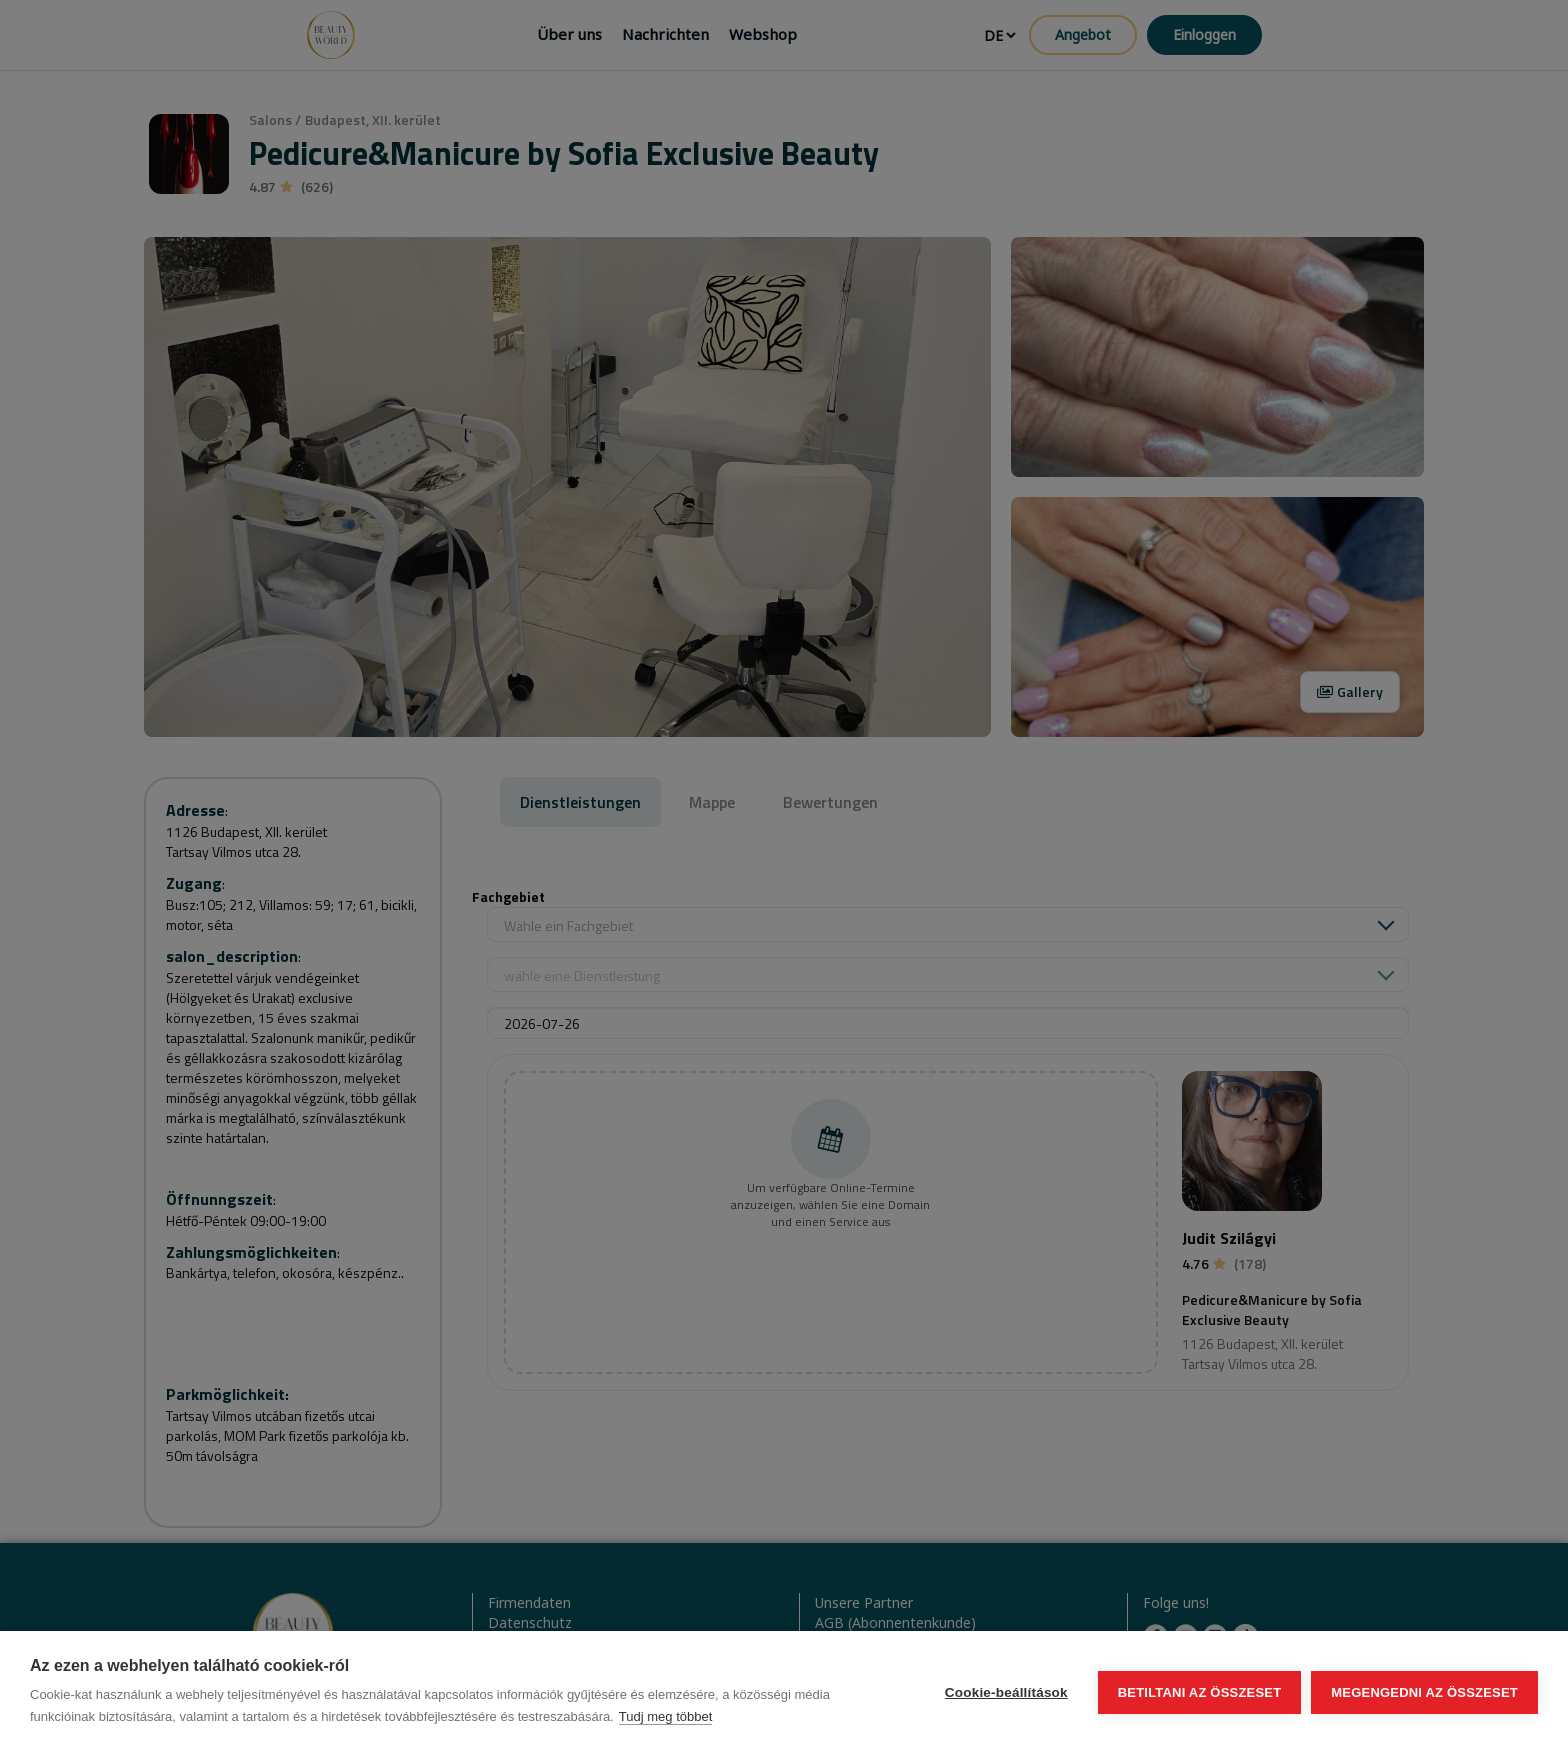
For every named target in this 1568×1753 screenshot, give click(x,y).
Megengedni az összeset (1424, 1692)
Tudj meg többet (665, 1716)
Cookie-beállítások (1006, 1692)
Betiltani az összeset (1200, 1692)
